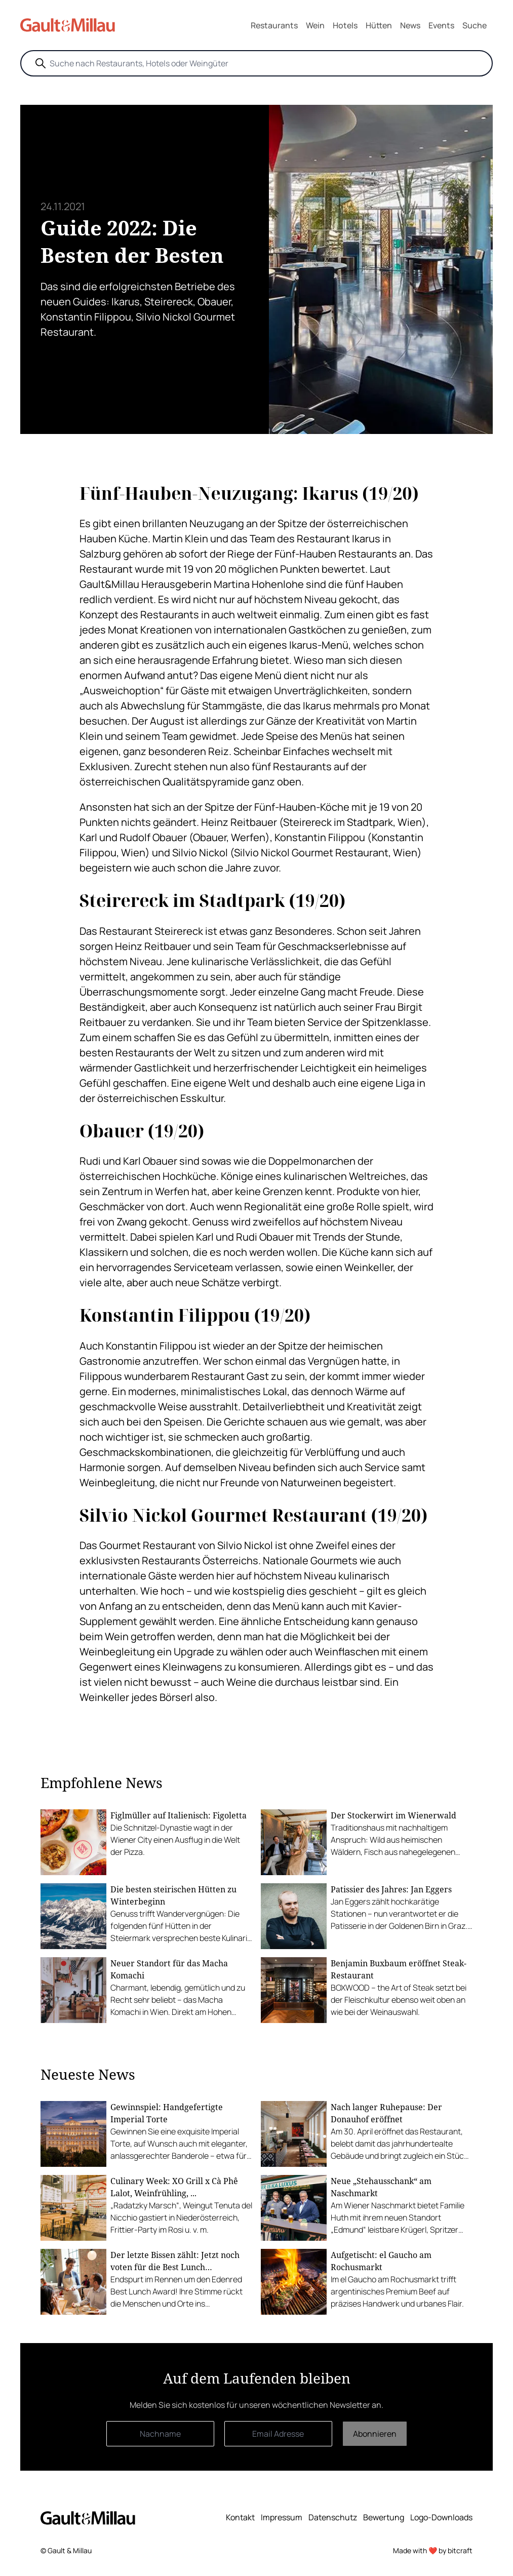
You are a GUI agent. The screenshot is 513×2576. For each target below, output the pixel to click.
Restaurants (274, 25)
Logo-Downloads (441, 2517)
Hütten (379, 25)
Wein (315, 25)
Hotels (345, 25)
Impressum (281, 2517)
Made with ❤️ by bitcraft (432, 2550)
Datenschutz (332, 2517)
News (410, 25)
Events (441, 25)
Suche (474, 25)
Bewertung (383, 2517)
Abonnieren (375, 2433)
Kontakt (240, 2517)
